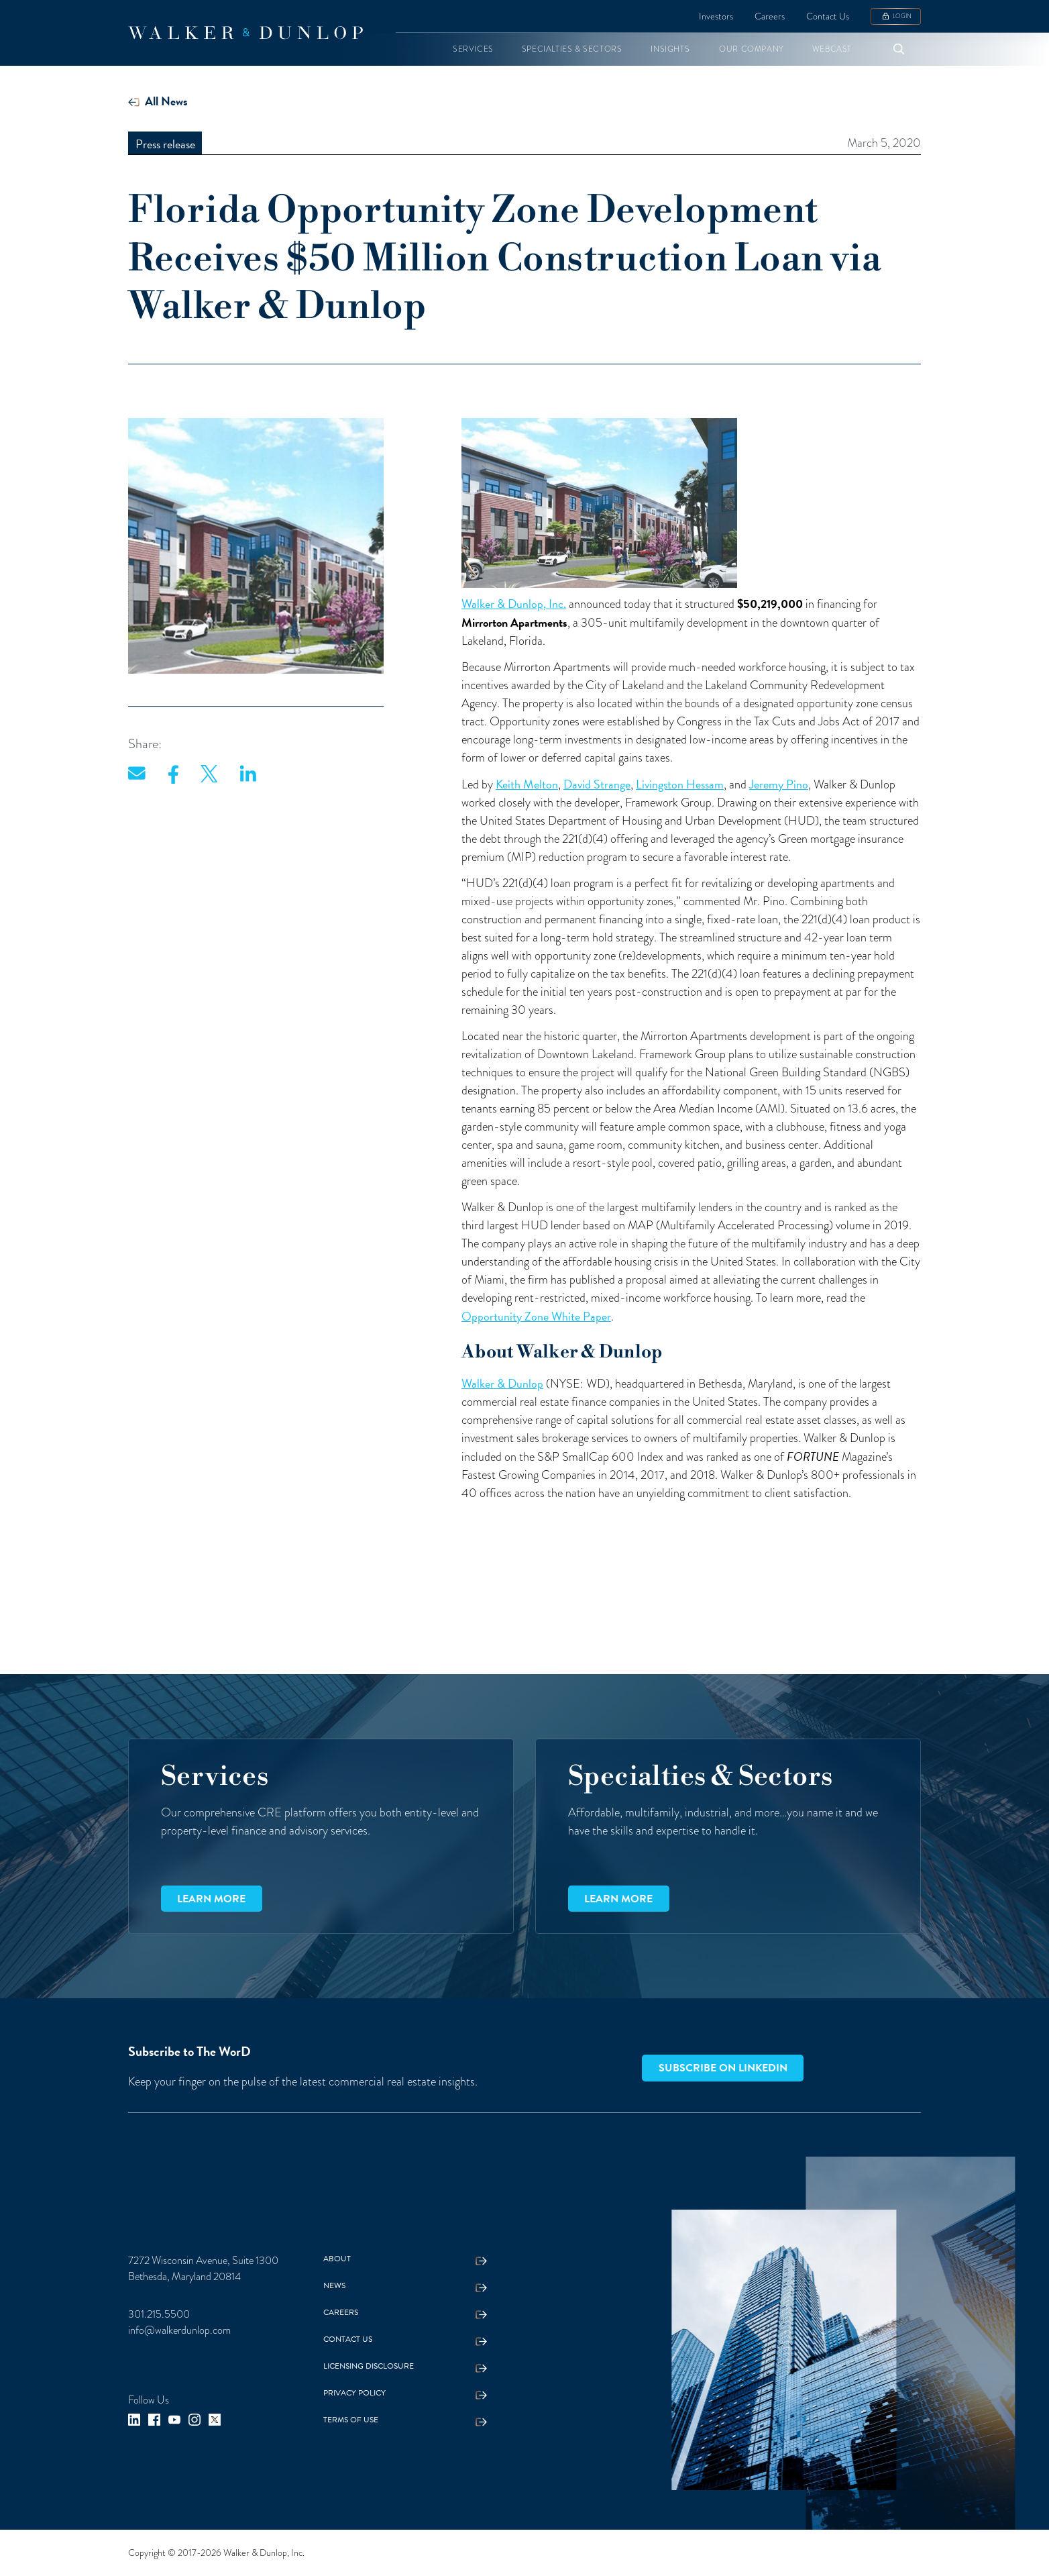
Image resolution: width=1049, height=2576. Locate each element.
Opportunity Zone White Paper (536, 1316)
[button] (473, 49)
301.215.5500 (159, 2314)
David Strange (596, 784)
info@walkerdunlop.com (179, 2330)
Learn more (211, 1899)
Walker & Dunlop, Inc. (513, 604)
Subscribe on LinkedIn (723, 2068)
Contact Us (827, 16)
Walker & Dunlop (502, 1383)
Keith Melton (527, 784)
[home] (245, 33)
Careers (770, 16)
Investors (716, 16)
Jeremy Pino (778, 784)
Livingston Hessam (680, 784)
